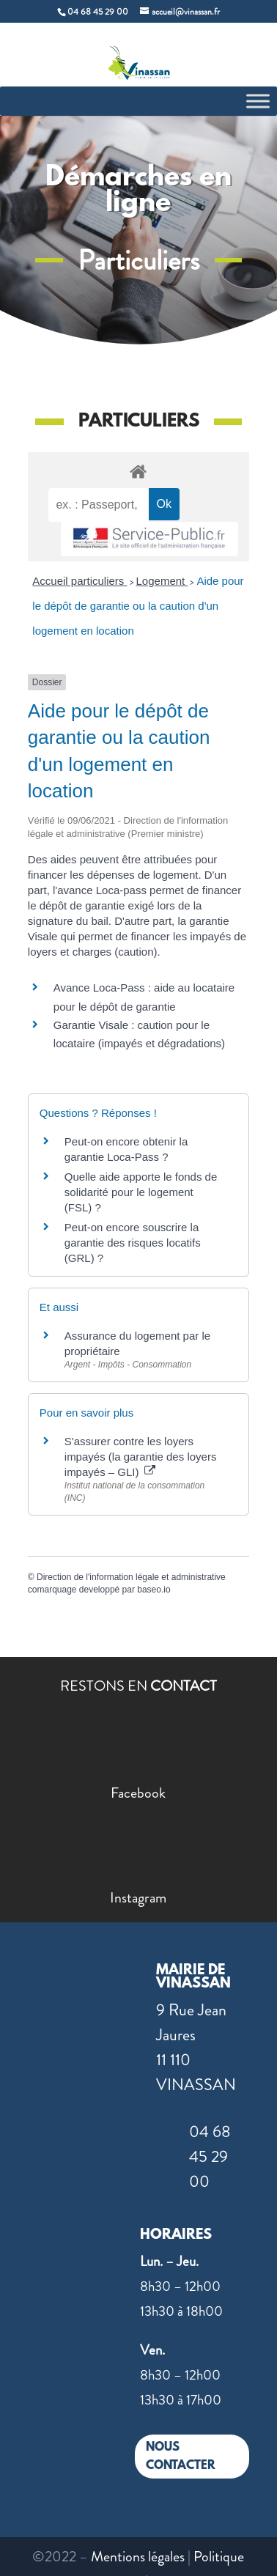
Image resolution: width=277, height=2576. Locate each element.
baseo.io (153, 1589)
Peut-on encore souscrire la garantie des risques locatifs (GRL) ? (132, 1242)
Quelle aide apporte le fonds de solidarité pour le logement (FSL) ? (140, 1192)
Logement (162, 581)
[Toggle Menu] (258, 101)
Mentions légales (138, 2556)
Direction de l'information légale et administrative (131, 1577)
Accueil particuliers (79, 581)
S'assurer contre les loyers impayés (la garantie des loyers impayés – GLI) (140, 1456)
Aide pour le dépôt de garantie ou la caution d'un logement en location (137, 606)
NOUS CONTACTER (180, 2456)
